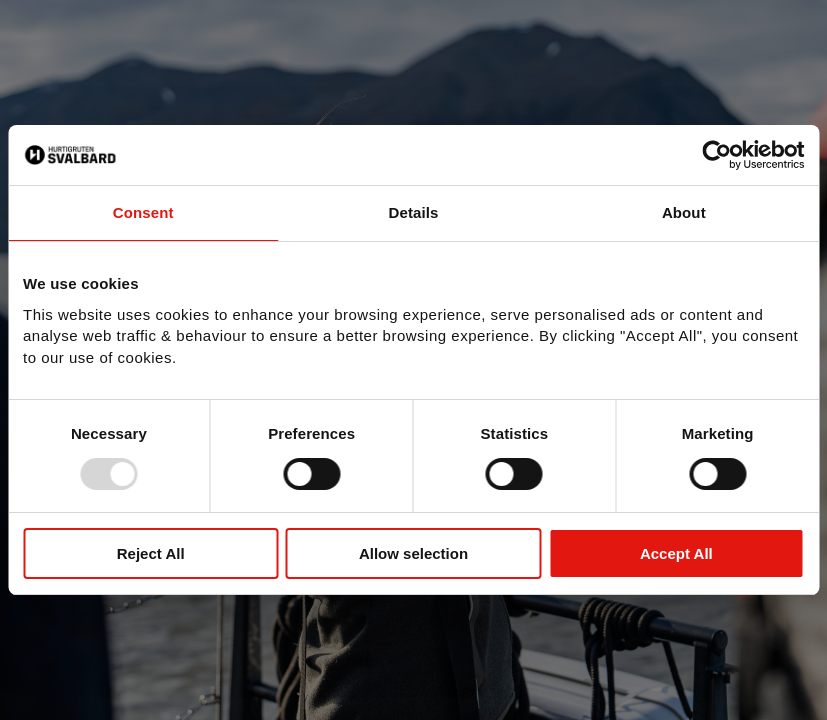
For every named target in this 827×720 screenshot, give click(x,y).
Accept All (676, 553)
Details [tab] (414, 212)
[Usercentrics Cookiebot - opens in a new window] (716, 155)
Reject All (151, 553)
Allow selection (413, 553)
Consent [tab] (143, 212)
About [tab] (684, 212)
